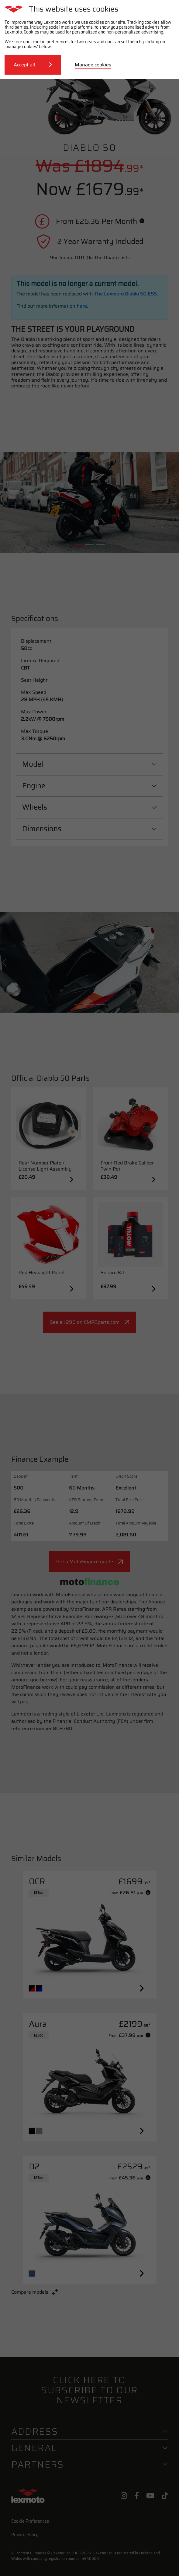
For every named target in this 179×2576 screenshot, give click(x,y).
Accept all (33, 65)
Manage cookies (93, 64)
